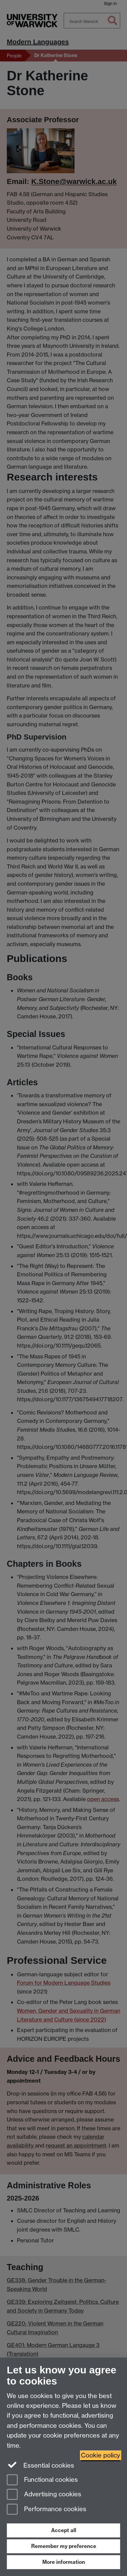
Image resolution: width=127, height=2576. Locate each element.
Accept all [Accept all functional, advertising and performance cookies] (63, 2530)
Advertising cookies (44, 2495)
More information (63, 2562)
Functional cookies (42, 2480)
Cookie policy (100, 2455)
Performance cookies (46, 2509)
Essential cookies (40, 2465)
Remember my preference (63, 2546)
